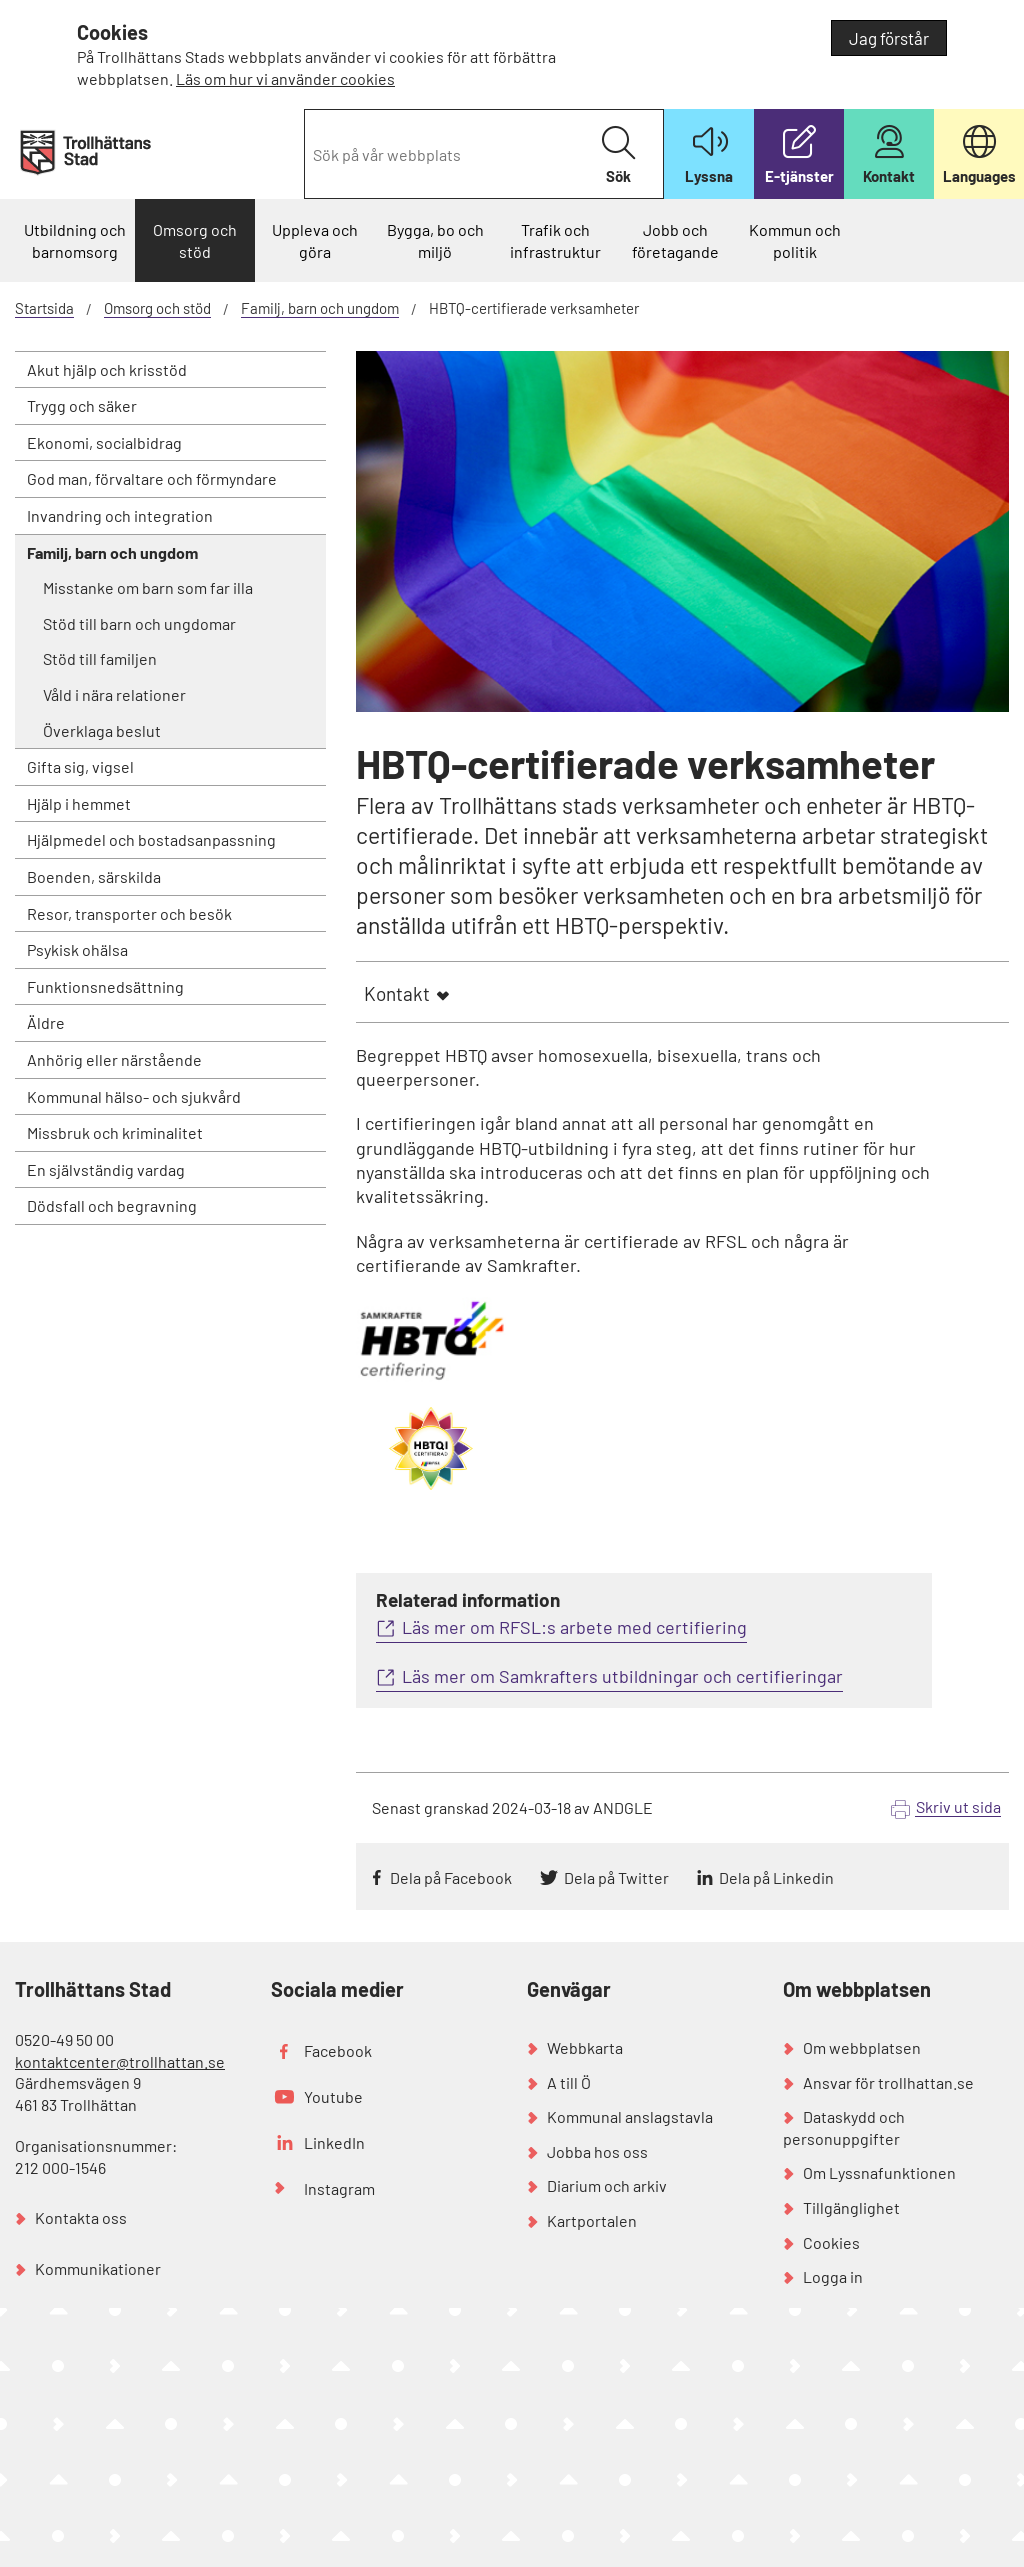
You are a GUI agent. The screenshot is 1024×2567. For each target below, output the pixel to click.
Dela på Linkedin (776, 1877)
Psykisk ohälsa (77, 949)
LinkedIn (334, 2142)
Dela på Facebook (451, 1877)
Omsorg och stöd (195, 240)
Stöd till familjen (100, 658)
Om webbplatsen (862, 2047)
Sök (618, 155)
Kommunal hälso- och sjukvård (134, 1096)
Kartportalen (592, 2220)
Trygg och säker (82, 405)
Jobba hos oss (597, 2151)
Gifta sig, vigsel (80, 766)
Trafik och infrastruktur (555, 240)
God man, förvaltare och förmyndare (152, 478)
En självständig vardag (106, 1169)
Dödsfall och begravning (112, 1205)
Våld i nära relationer (114, 694)
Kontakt (397, 993)
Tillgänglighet (851, 2207)
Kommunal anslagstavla (630, 2116)
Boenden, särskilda (94, 876)
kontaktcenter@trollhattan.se (120, 2061)
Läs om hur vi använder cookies (285, 78)
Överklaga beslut (102, 730)
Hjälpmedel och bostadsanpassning (151, 839)
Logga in (833, 2276)
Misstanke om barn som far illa (148, 587)
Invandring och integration (120, 515)
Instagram (339, 2188)
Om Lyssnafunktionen (879, 2172)
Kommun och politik (795, 240)
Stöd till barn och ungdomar (139, 623)
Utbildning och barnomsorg (75, 240)
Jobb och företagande (675, 240)
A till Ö (569, 2082)
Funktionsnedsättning (105, 986)
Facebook (338, 2050)
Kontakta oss (81, 2217)
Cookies (831, 2242)
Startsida (44, 308)
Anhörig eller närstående (114, 1059)
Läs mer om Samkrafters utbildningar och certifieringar (622, 1676)
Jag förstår (889, 38)
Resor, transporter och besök (129, 913)
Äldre (46, 1022)
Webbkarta (585, 2047)
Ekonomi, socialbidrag (104, 442)
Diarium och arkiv (607, 2185)
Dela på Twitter (616, 1877)
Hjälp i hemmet (79, 803)
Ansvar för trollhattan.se (888, 2082)
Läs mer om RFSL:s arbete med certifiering (574, 1627)
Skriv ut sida (958, 1806)
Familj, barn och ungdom (320, 308)
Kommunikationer (98, 2268)
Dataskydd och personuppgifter (844, 2127)
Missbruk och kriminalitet (115, 1132)
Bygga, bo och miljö (435, 240)
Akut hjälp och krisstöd (107, 369)
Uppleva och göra (315, 240)
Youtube (333, 2096)
